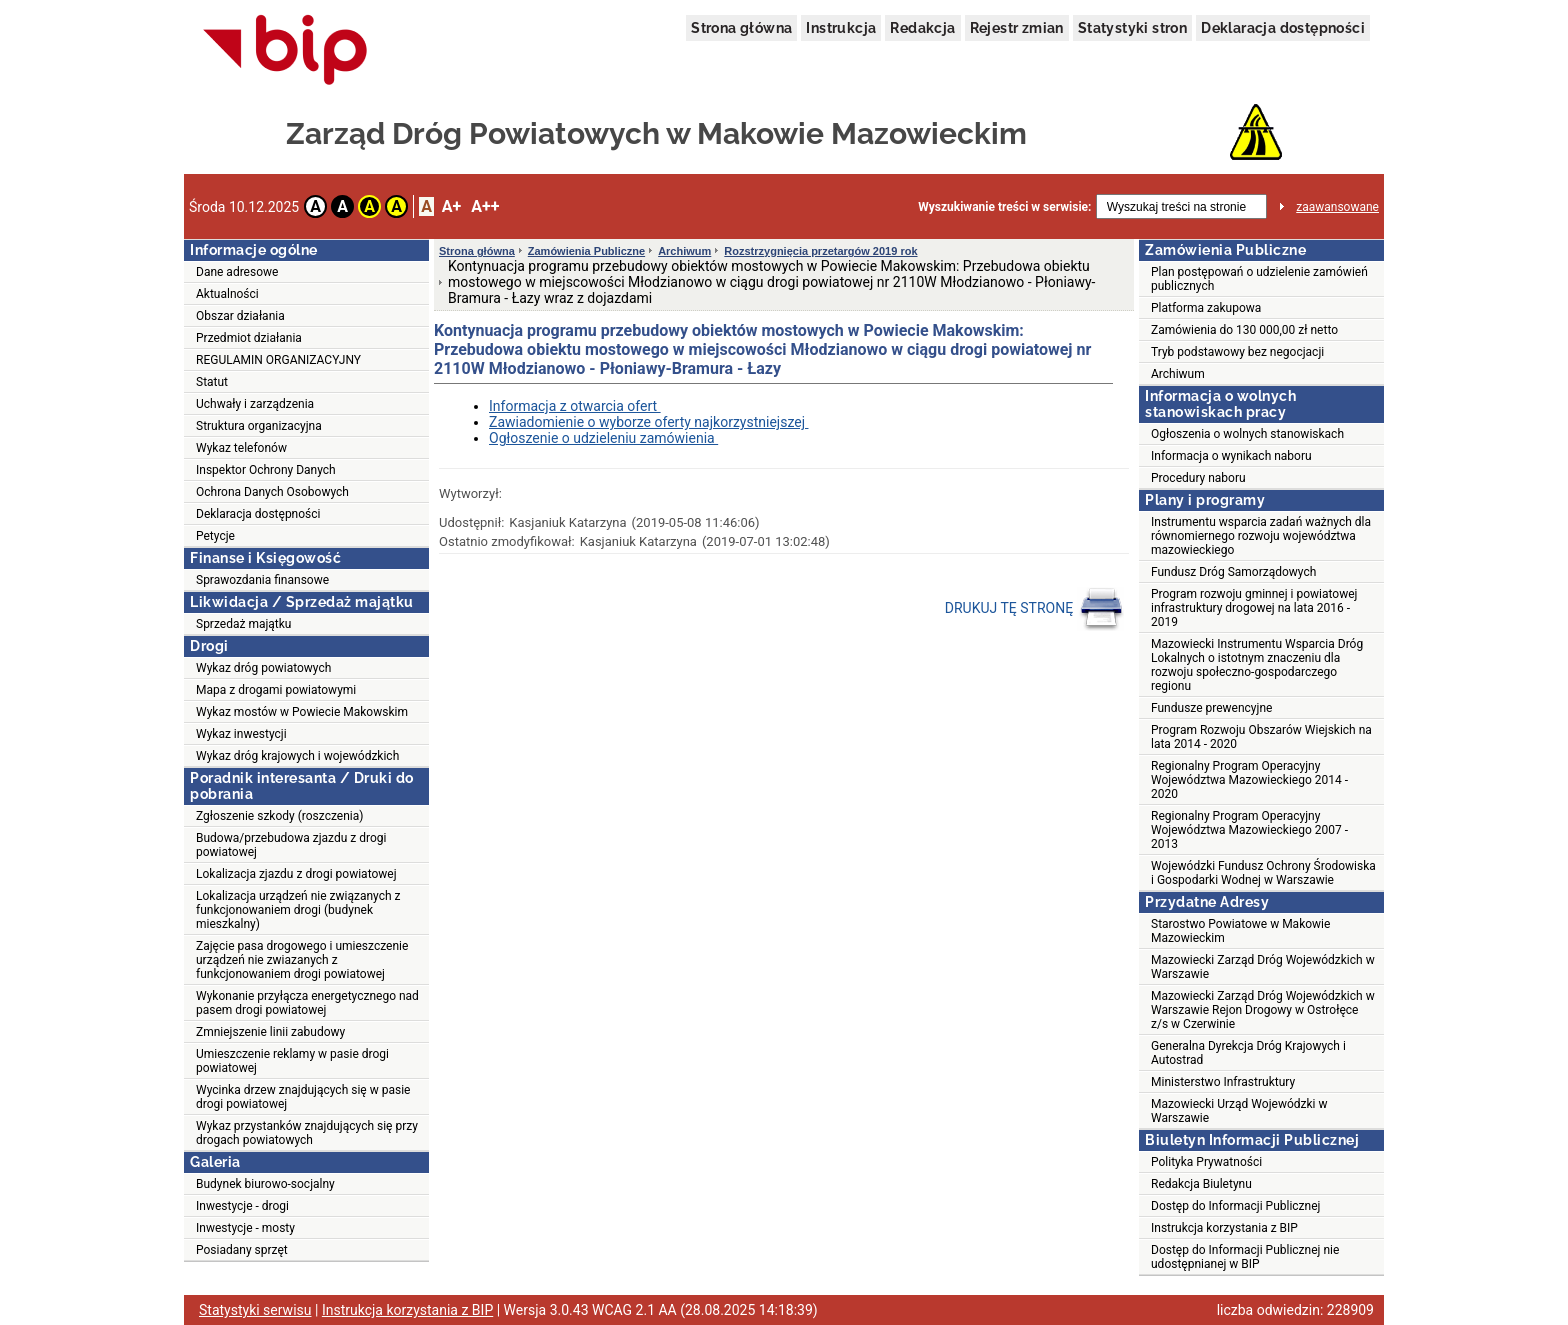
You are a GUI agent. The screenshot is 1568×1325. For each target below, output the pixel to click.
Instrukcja (841, 28)
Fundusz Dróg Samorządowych (1233, 572)
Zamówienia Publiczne (586, 251)
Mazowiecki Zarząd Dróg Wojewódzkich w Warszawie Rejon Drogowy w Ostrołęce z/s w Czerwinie (1263, 1010)
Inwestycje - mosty (245, 1228)
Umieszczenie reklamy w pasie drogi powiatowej (292, 1061)
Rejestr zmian (1017, 28)
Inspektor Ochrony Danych (266, 470)
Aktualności (227, 294)
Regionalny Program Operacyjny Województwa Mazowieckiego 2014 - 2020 (1249, 780)
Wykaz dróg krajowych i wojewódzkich (297, 756)
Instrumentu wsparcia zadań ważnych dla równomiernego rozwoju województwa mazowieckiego (1261, 536)
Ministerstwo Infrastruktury (1223, 1082)
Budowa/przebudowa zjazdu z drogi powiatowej (291, 845)
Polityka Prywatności (1206, 1162)
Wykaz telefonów (241, 448)
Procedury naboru (1198, 478)
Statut (212, 382)
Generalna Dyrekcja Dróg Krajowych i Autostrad (1248, 1053)
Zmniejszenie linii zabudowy (270, 1032)
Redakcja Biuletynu (1201, 1184)
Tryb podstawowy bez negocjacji (1237, 352)
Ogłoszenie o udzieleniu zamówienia (603, 438)
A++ (485, 206)
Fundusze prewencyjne (1211, 708)
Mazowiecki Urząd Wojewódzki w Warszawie (1239, 1111)
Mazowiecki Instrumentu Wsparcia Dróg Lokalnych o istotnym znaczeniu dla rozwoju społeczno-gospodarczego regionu (1257, 665)
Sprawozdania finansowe (262, 580)
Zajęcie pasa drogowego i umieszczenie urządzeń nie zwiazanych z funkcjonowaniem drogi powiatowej (302, 960)
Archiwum (684, 251)
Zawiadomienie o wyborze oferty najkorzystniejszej (648, 422)
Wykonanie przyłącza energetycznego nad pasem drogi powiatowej (307, 1003)
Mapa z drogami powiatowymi (276, 690)
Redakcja (922, 28)
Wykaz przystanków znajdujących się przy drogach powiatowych (307, 1133)
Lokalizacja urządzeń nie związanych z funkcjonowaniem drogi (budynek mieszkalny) (298, 910)
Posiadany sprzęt (242, 1250)
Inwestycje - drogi (242, 1206)
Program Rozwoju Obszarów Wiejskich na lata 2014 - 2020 (1261, 737)
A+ (451, 206)
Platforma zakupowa (1206, 308)
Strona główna (741, 28)
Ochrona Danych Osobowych (272, 492)
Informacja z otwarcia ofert (575, 406)
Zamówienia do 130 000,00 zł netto (1244, 330)
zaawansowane (1337, 207)
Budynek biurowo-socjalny (265, 1184)
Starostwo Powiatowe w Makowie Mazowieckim (1240, 931)
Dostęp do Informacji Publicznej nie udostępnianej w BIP (1245, 1257)
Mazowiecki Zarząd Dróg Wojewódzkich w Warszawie (1263, 967)
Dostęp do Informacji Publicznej (1235, 1206)
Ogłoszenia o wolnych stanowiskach (1247, 434)
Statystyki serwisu (255, 1310)
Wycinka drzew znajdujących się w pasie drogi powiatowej (303, 1097)
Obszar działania (240, 316)
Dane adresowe (237, 272)
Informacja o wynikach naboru (1231, 456)
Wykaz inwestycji (241, 734)
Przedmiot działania (249, 338)
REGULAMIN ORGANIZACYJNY (278, 360)
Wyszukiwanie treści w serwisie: (1004, 207)
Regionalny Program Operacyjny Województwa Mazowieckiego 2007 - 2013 (1249, 830)
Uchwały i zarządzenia (255, 404)
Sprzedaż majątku (243, 624)
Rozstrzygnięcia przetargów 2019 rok (820, 251)
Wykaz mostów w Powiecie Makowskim (302, 712)
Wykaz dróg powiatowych (263, 668)
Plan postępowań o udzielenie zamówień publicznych (1259, 279)
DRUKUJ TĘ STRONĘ (1034, 609)
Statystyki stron (1132, 28)
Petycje (215, 536)
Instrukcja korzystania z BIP (1224, 1228)
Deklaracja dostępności (1283, 28)
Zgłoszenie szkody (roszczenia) (279, 816)
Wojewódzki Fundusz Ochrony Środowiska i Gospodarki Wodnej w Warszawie (1263, 873)
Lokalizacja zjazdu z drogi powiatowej (296, 874)
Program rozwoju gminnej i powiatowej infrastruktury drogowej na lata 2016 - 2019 (1254, 608)
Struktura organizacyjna (259, 426)
